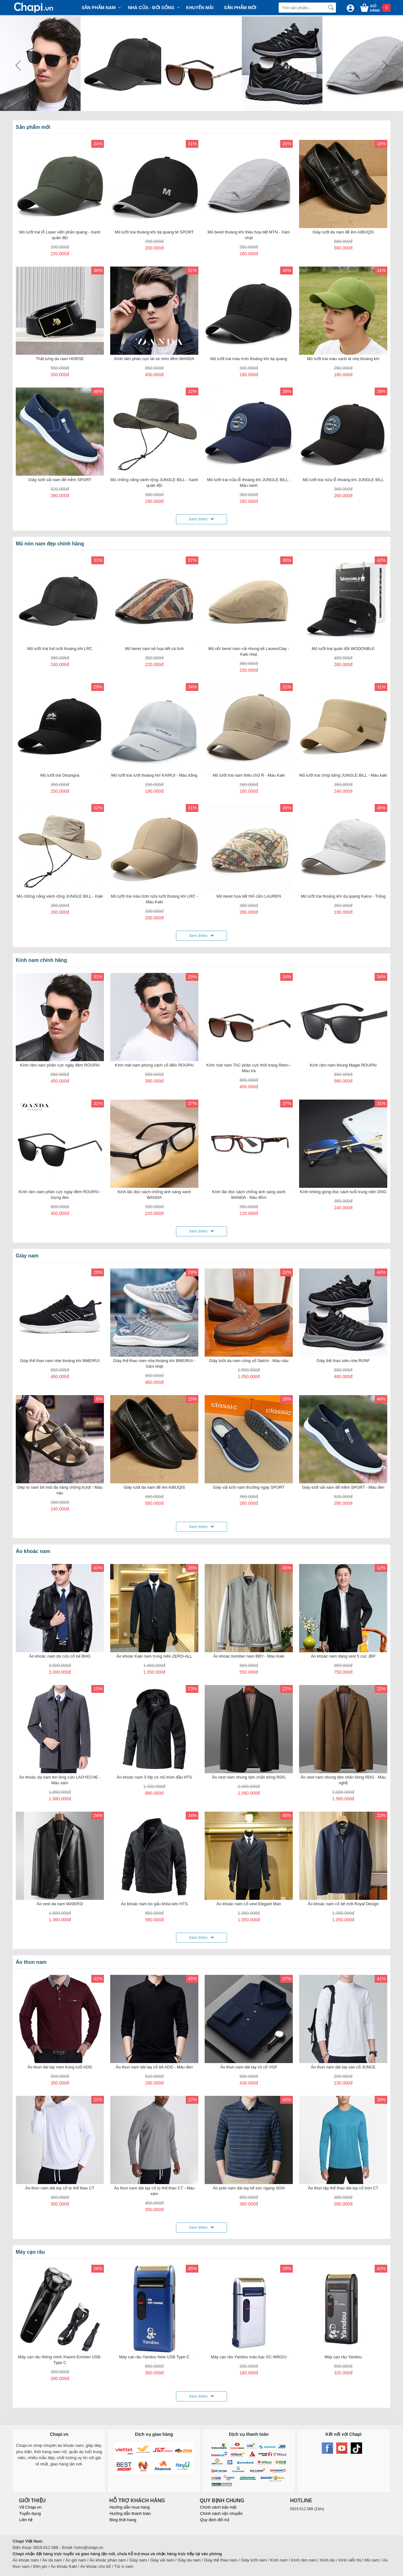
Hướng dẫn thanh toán (130, 2513)
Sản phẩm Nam (99, 7)
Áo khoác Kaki (64, 2566)
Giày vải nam (162, 2560)
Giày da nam (189, 2560)
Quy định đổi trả (214, 2519)
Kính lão (327, 2560)
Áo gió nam (75, 2560)
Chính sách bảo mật (218, 2507)
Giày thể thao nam (220, 2560)
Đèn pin (40, 2566)
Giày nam (138, 2560)
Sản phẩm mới (240, 7)
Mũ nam (372, 2560)
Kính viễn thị (350, 2560)
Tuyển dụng (30, 2513)
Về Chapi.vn (30, 2507)
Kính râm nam (304, 2560)
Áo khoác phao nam (107, 2560)
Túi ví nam (123, 2566)
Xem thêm (198, 519)
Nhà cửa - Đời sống (151, 7)
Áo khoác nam (26, 2560)
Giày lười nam (254, 2560)
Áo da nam (52, 2560)
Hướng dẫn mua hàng (130, 2507)
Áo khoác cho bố (95, 2566)
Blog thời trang (123, 2519)
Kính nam (279, 2560)
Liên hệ (25, 2519)
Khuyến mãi (199, 7)
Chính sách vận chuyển (221, 2513)
